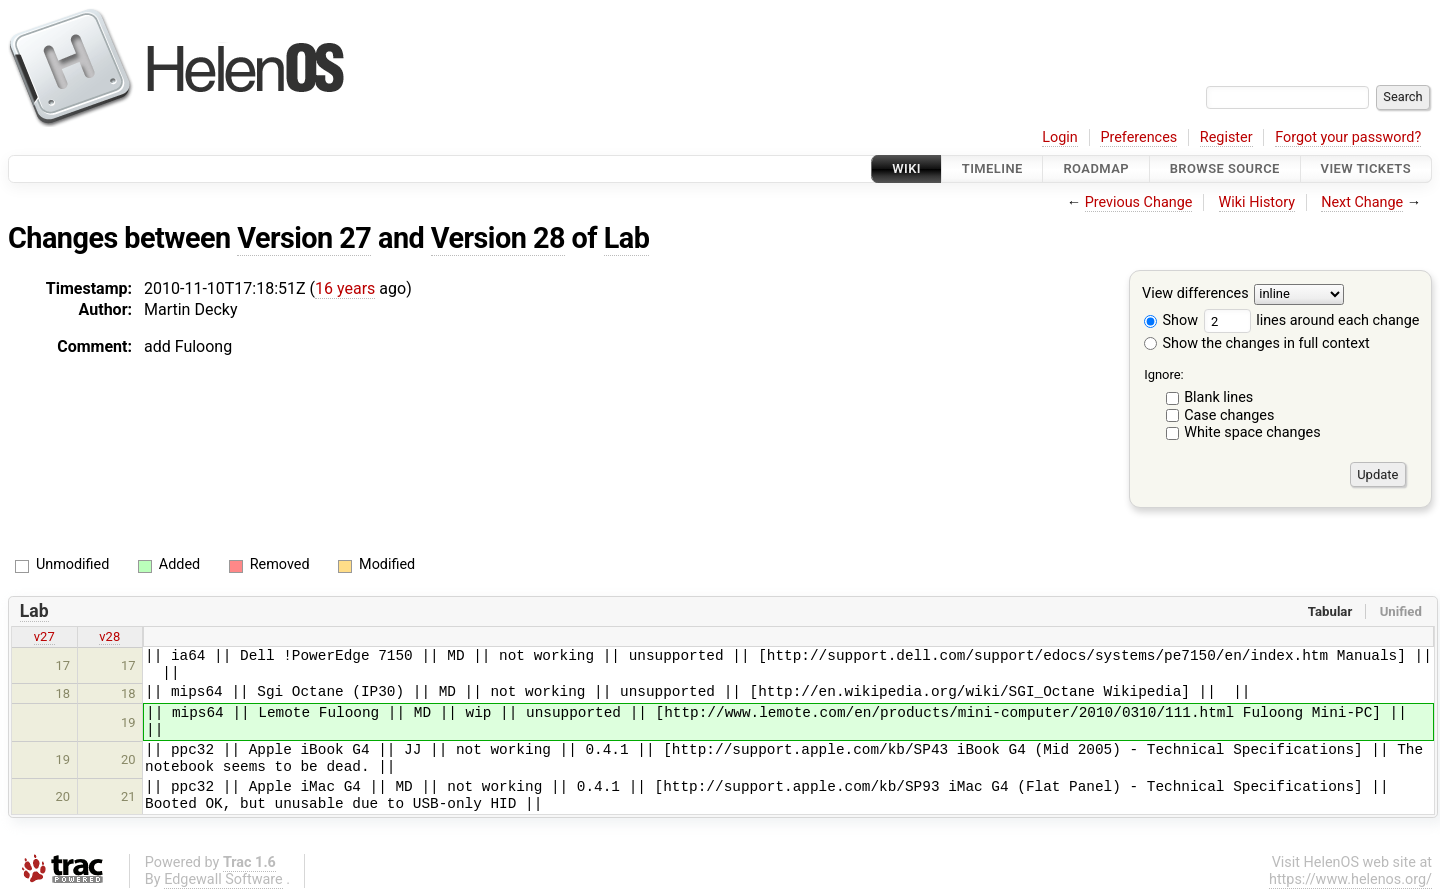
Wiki (906, 168)
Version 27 (304, 238)
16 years (345, 288)
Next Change (1362, 202)
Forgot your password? (1348, 137)
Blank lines (1218, 397)
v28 (109, 636)
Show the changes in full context (1257, 343)
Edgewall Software (223, 879)
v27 (44, 636)
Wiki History (1257, 202)
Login (1060, 137)
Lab (627, 238)
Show (1171, 320)
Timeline (992, 168)
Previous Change (1139, 202)
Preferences (1138, 137)
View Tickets (1366, 168)
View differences (1195, 294)
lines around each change (1312, 320)
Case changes (1229, 415)
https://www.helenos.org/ (1350, 879)
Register (1226, 137)
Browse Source (1225, 168)
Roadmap (1096, 168)
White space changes (1252, 432)
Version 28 (498, 238)
